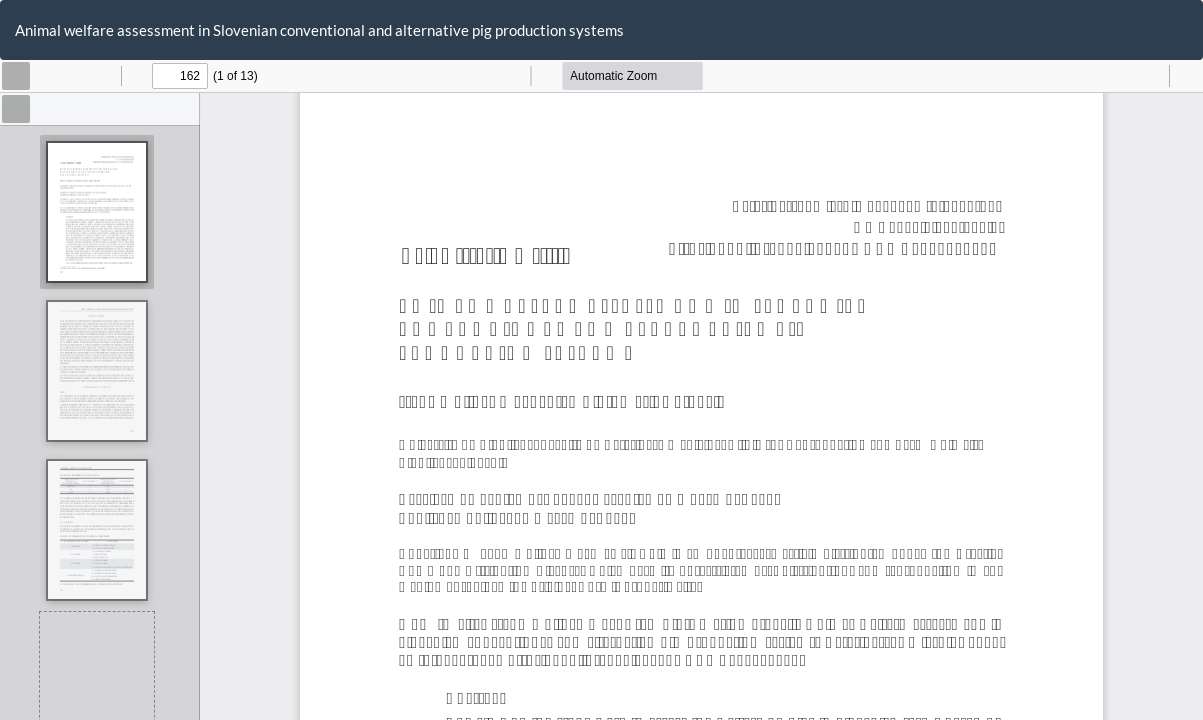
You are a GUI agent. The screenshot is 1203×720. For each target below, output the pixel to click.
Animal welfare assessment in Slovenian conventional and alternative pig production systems (319, 30)
